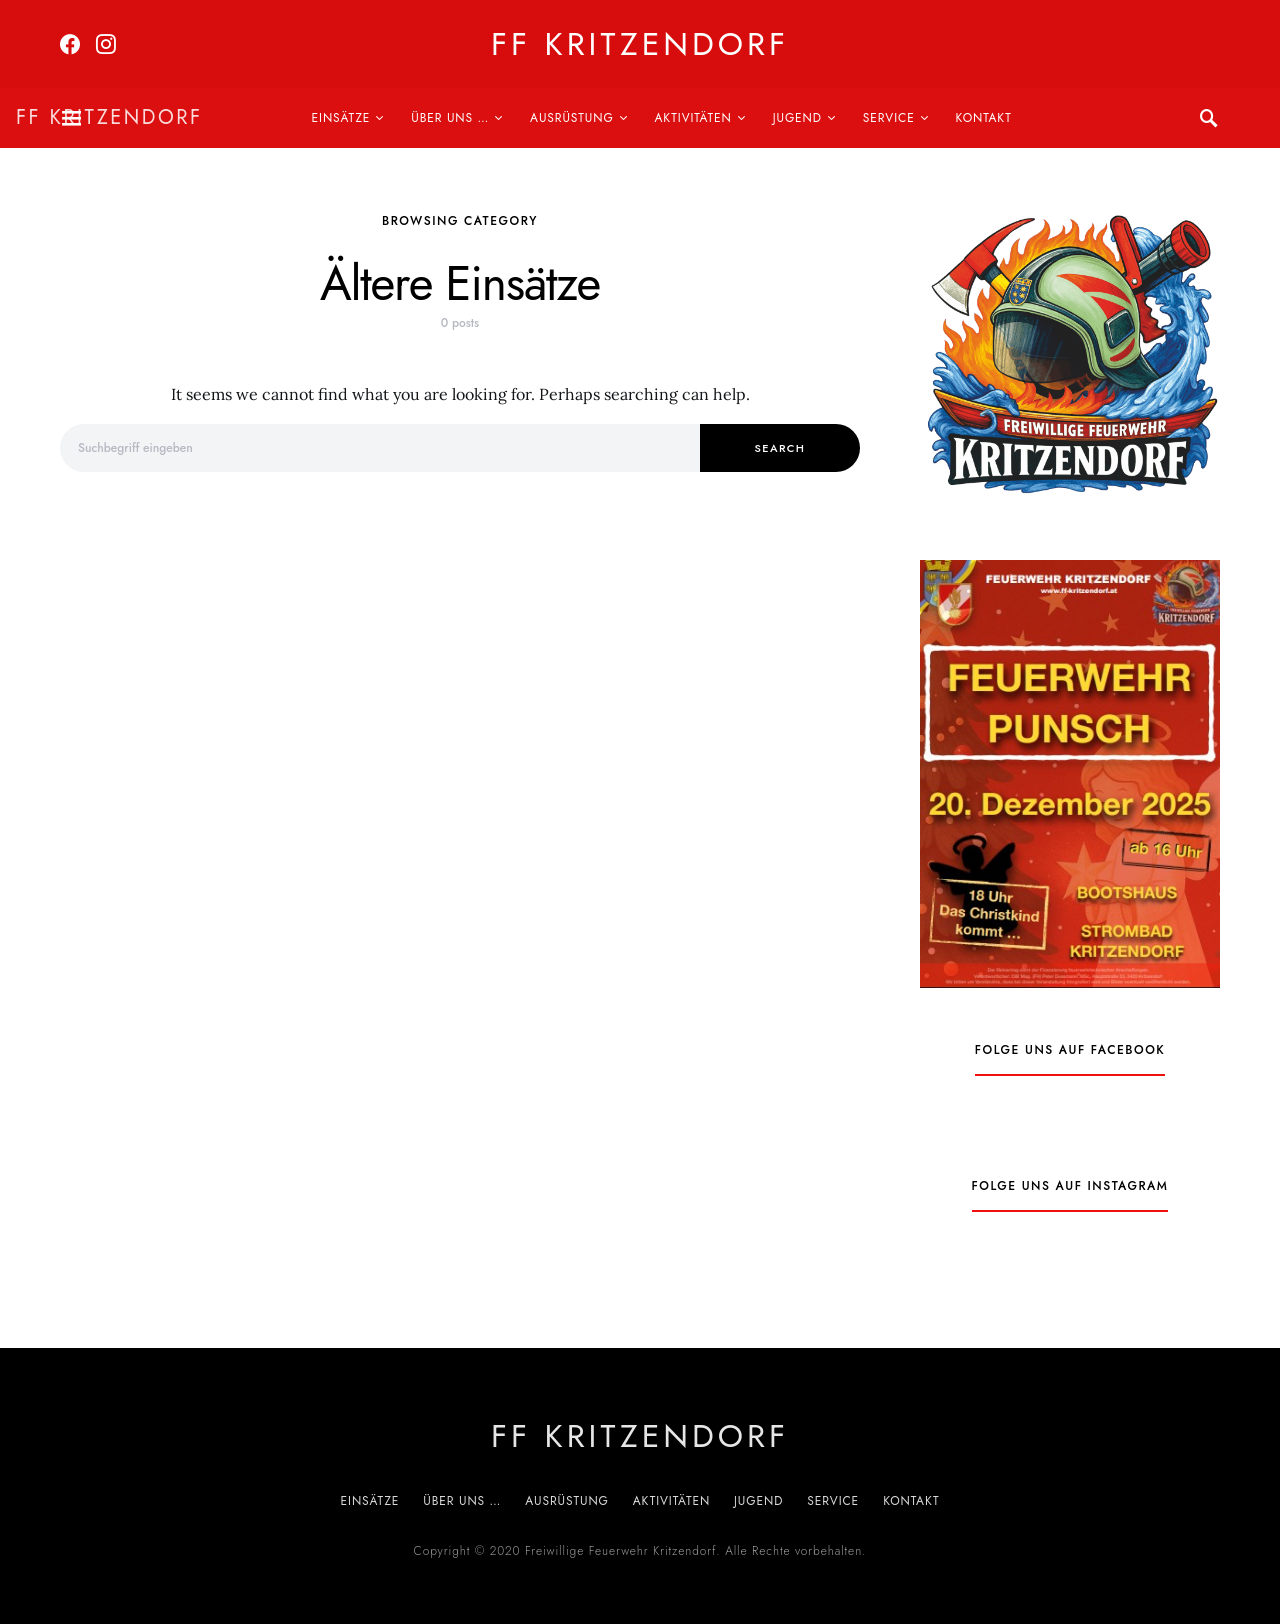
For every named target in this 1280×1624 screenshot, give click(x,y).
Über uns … (450, 118)
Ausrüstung (572, 118)
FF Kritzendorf (640, 44)
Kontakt (984, 118)
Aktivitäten (693, 118)
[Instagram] (106, 44)
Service (889, 118)
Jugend (797, 118)
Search (780, 448)
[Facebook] (70, 44)
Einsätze (341, 118)
